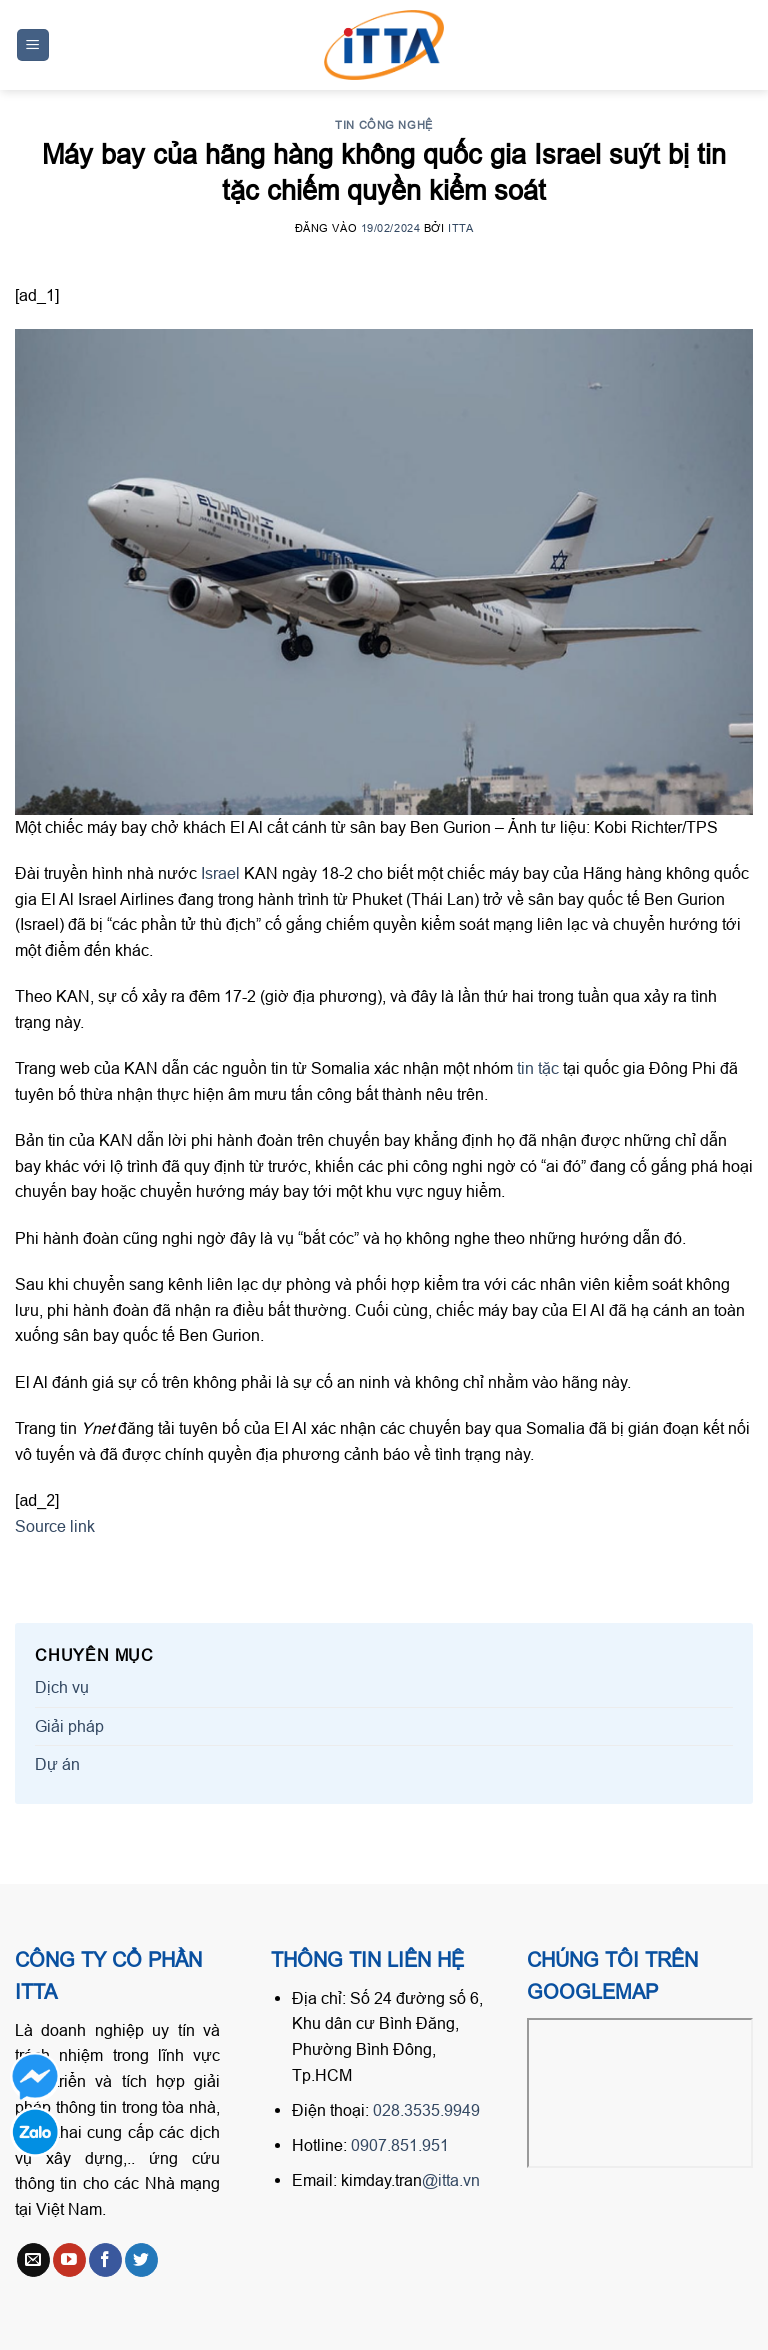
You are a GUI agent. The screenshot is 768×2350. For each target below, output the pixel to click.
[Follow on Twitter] (141, 2260)
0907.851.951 (400, 2145)
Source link (55, 1526)
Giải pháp (69, 1726)
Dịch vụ (62, 1687)
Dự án (57, 1764)
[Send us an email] (33, 2260)
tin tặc (538, 1068)
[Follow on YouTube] (69, 2260)
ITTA (460, 228)
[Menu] (33, 45)
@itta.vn (451, 2180)
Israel (222, 873)
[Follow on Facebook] (105, 2260)
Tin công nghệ (383, 125)
